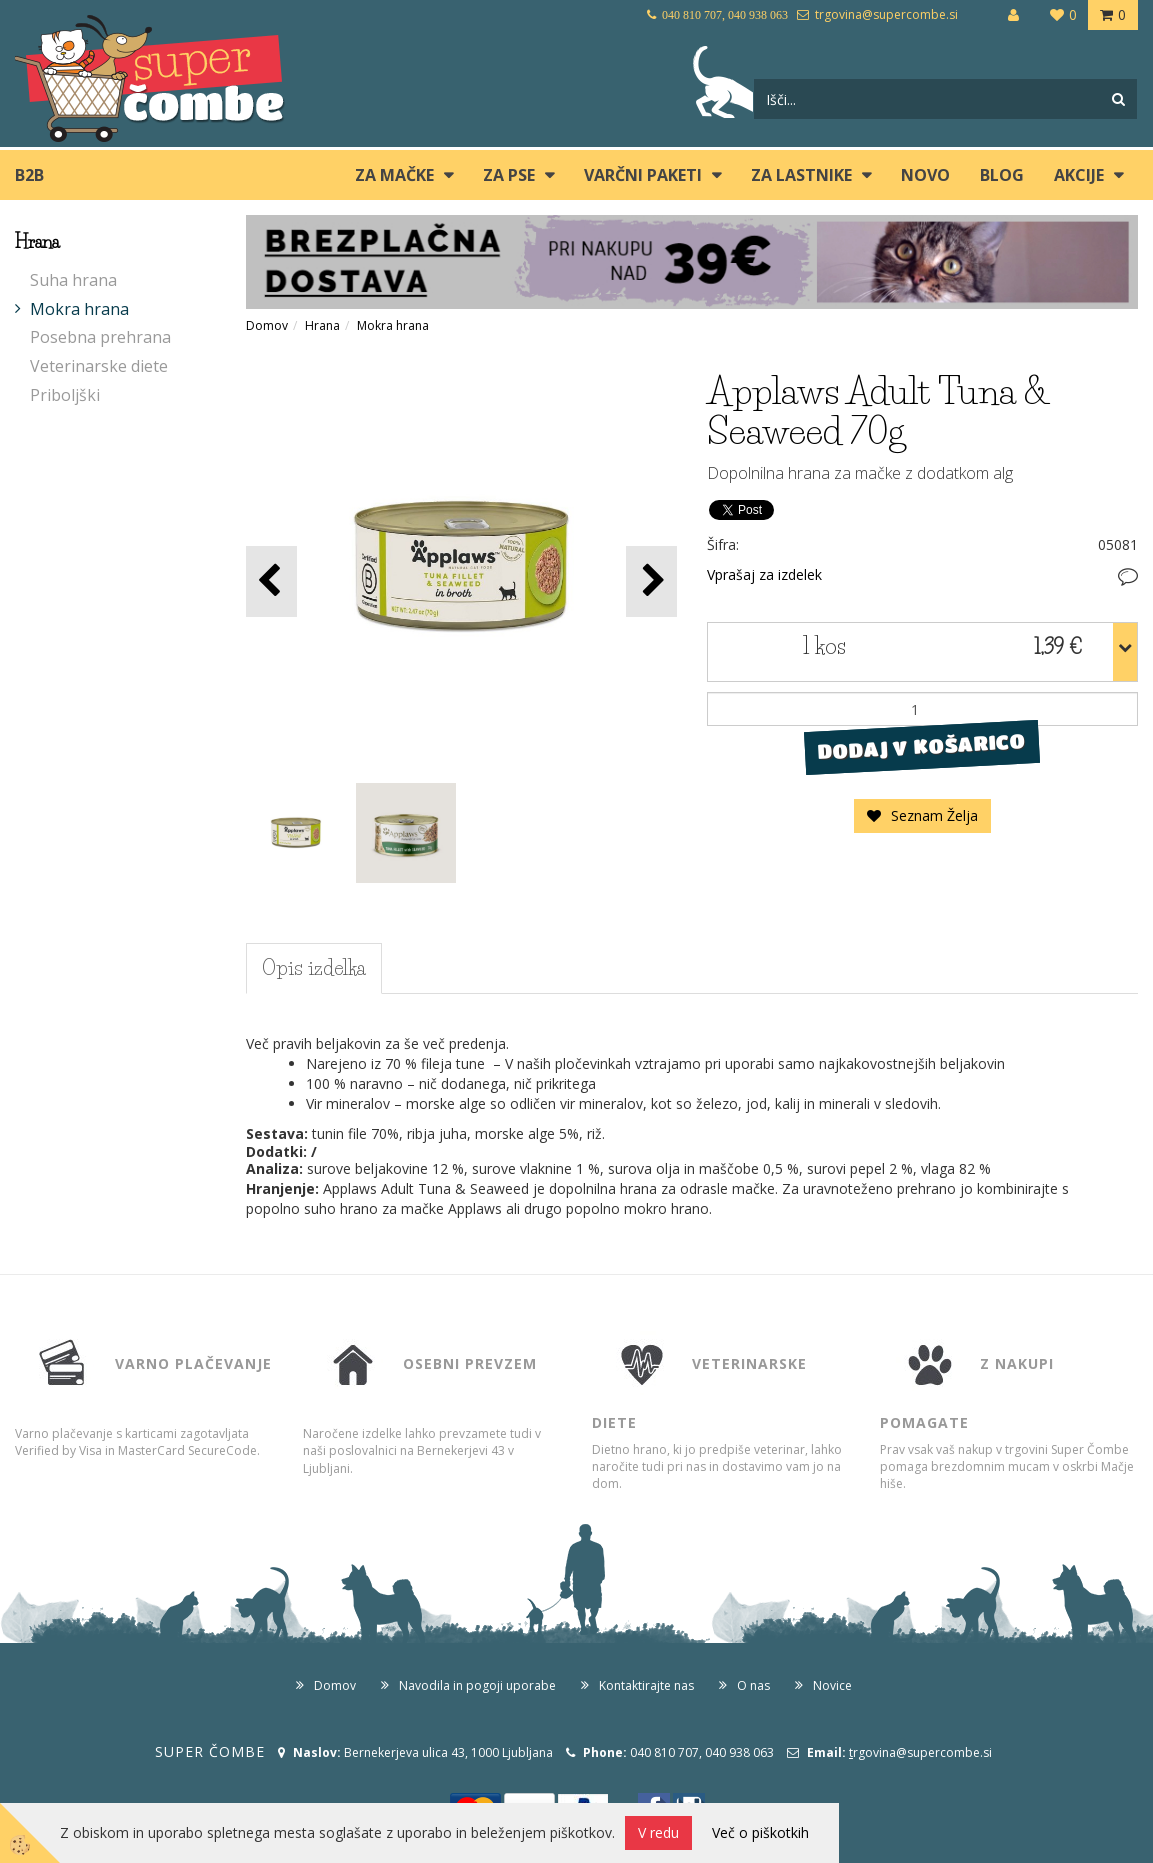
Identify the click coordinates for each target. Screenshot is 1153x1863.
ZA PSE (509, 175)
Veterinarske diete (99, 366)
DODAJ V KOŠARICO (922, 747)
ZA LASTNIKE (801, 175)
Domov (267, 325)
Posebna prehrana (100, 337)
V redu (658, 1832)
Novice (832, 1685)
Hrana (322, 325)
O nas (753, 1685)
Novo (925, 175)
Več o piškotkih (760, 1832)
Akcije (1079, 175)
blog (1002, 175)
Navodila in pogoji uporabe (477, 1685)
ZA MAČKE (394, 175)
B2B (29, 175)
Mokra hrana (79, 309)
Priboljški (65, 395)
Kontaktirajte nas (646, 1685)
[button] (651, 581)
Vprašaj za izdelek (764, 574)
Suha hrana (73, 280)
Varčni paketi (643, 175)
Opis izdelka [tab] (314, 968)
